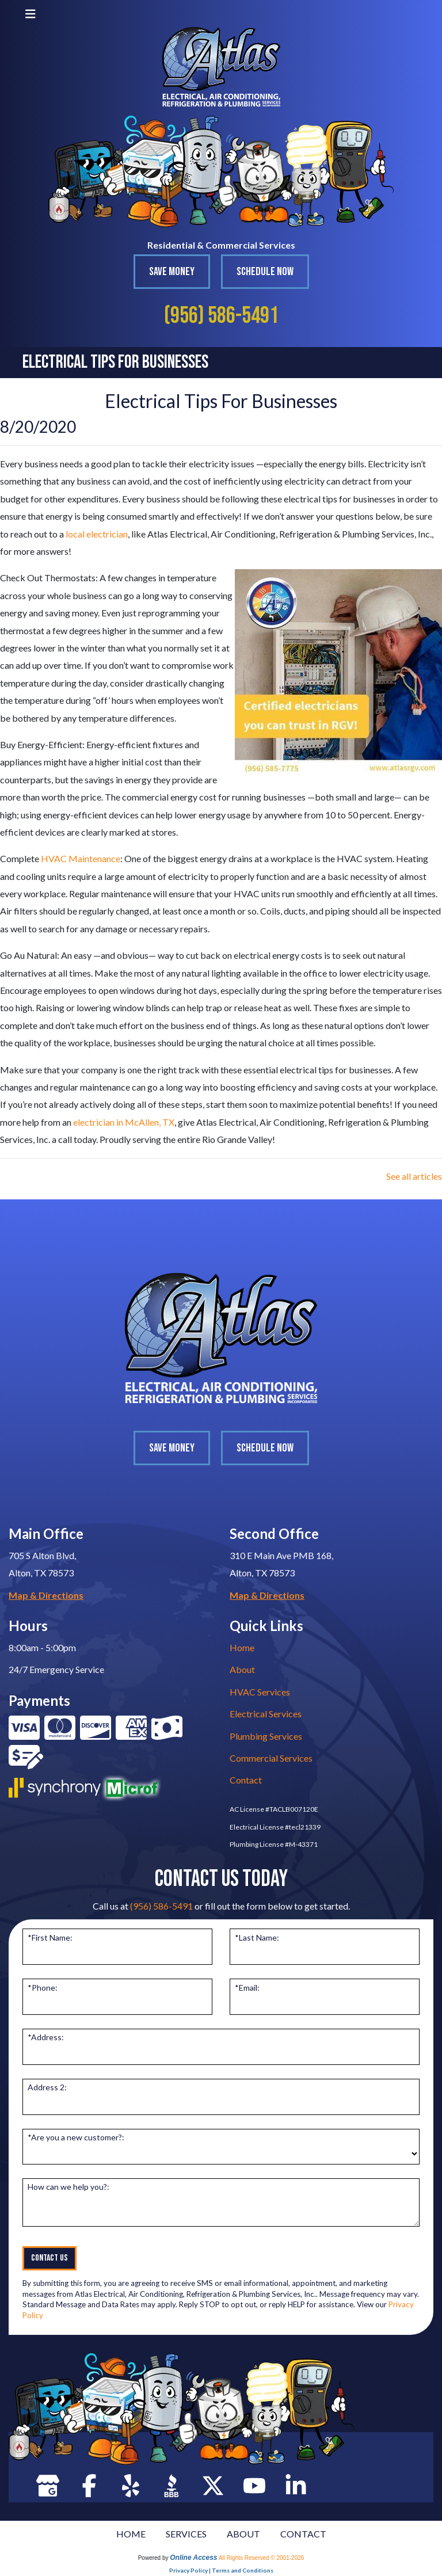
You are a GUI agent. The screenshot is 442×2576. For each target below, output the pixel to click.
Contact (246, 1779)
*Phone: (43, 1987)
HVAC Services (260, 1691)
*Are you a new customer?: (76, 2137)
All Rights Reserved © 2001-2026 (261, 2558)
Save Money (172, 272)
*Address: (46, 2037)
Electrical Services (266, 1713)
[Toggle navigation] (30, 13)
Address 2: (47, 2087)
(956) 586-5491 (221, 316)
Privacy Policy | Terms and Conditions (221, 2570)
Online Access (193, 2558)
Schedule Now (265, 272)
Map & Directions (46, 1595)
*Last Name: (257, 1937)
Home (242, 1647)
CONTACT (303, 2533)
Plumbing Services (266, 1736)
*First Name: (50, 1937)
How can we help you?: (68, 2187)
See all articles (414, 1176)
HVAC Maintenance (80, 858)
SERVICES (186, 2533)
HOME (131, 2533)
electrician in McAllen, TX (123, 1121)
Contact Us (49, 2258)
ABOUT (243, 2533)
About (242, 1669)
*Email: (247, 1987)
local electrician (97, 533)
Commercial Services (271, 1757)
